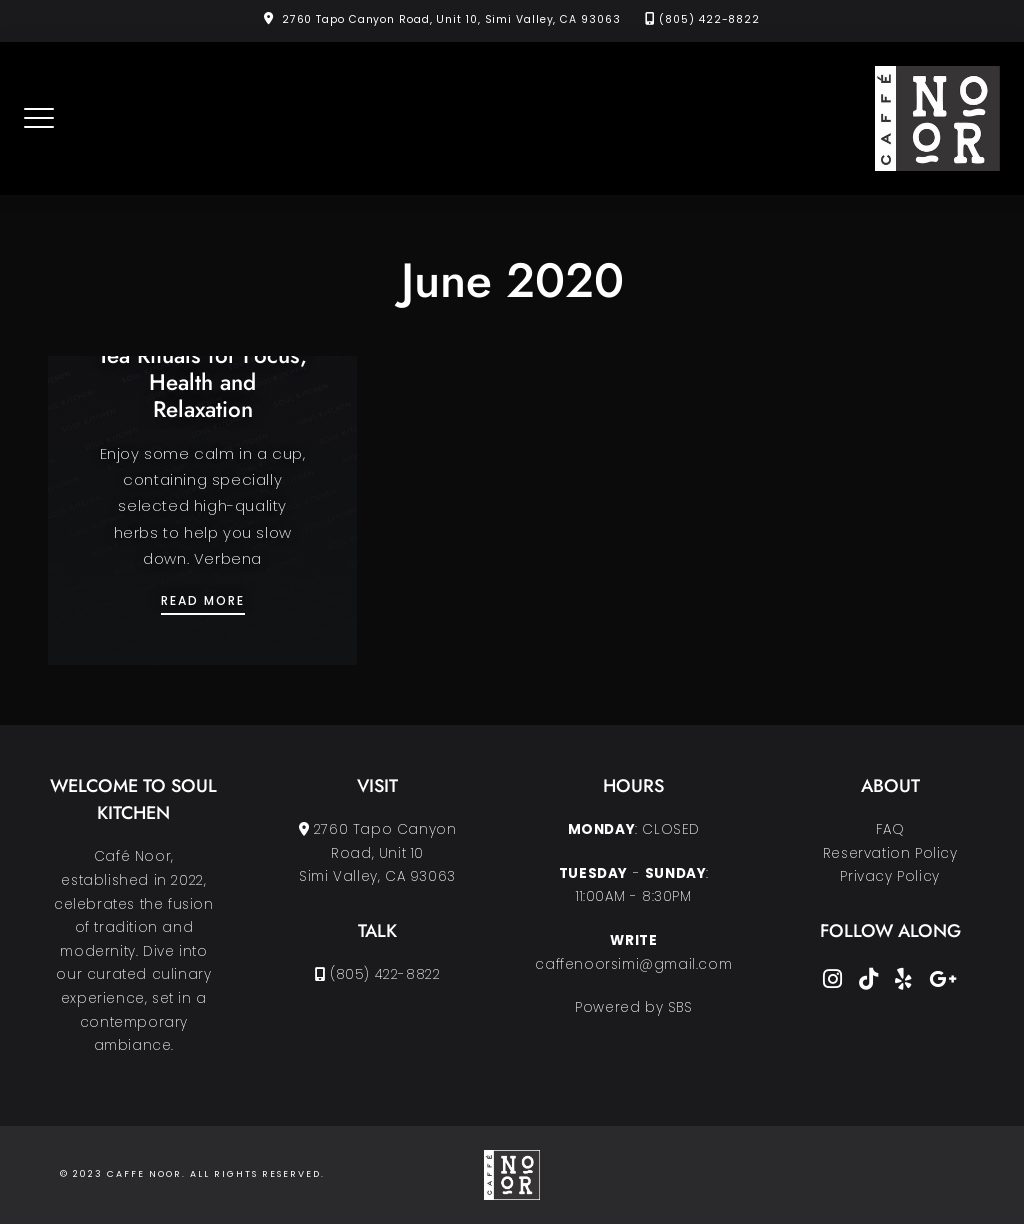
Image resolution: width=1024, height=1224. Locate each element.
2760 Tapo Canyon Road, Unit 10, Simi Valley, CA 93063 (451, 19)
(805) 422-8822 (709, 19)
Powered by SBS (633, 1007)
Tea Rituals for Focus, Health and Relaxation (202, 382)
